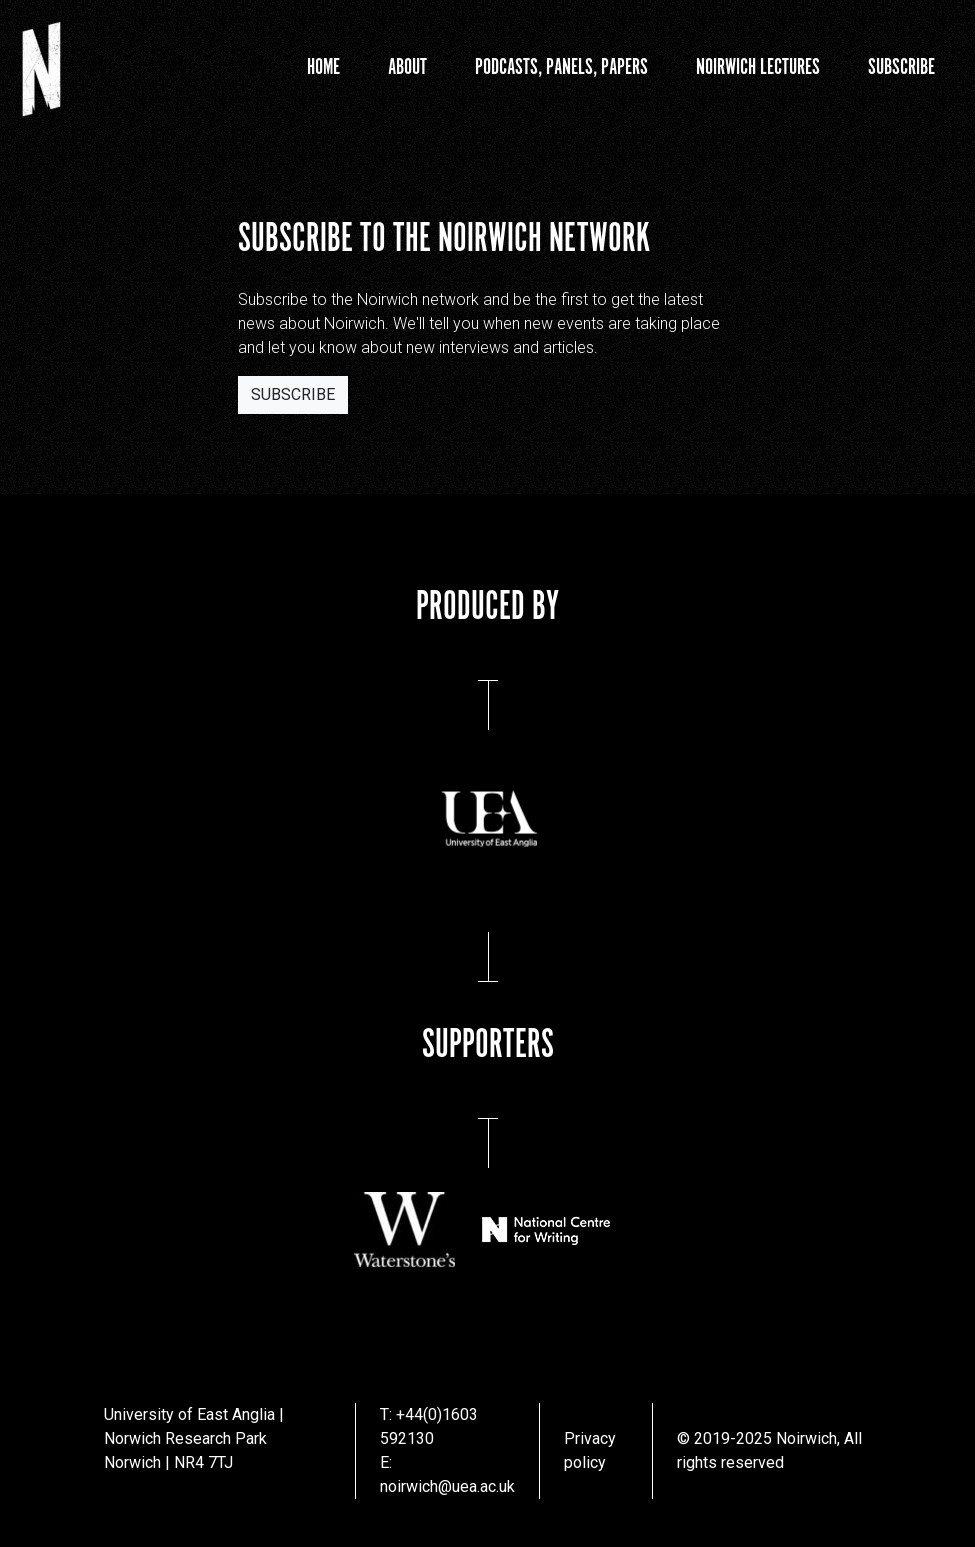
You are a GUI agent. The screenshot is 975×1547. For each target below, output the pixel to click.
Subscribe (901, 67)
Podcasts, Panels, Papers (561, 67)
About (407, 67)
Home (323, 67)
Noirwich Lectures (758, 67)
